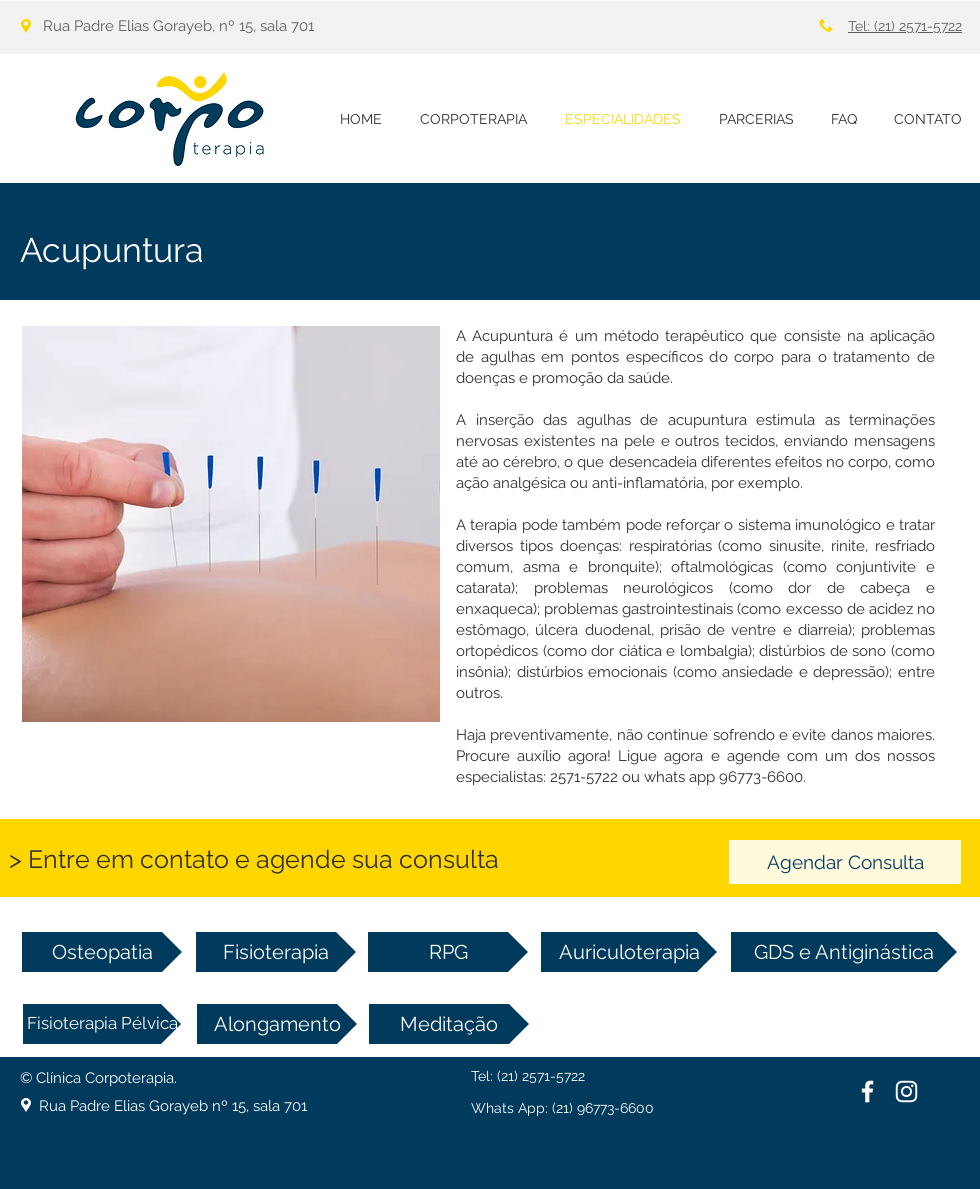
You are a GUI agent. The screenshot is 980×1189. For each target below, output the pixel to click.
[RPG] (448, 952)
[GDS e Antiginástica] (844, 952)
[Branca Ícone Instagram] (906, 1091)
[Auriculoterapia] (629, 952)
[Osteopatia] (102, 952)
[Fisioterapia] (276, 952)
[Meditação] (449, 1024)
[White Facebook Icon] (867, 1091)
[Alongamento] (277, 1024)
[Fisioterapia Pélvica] (102, 1024)
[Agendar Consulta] (845, 862)
